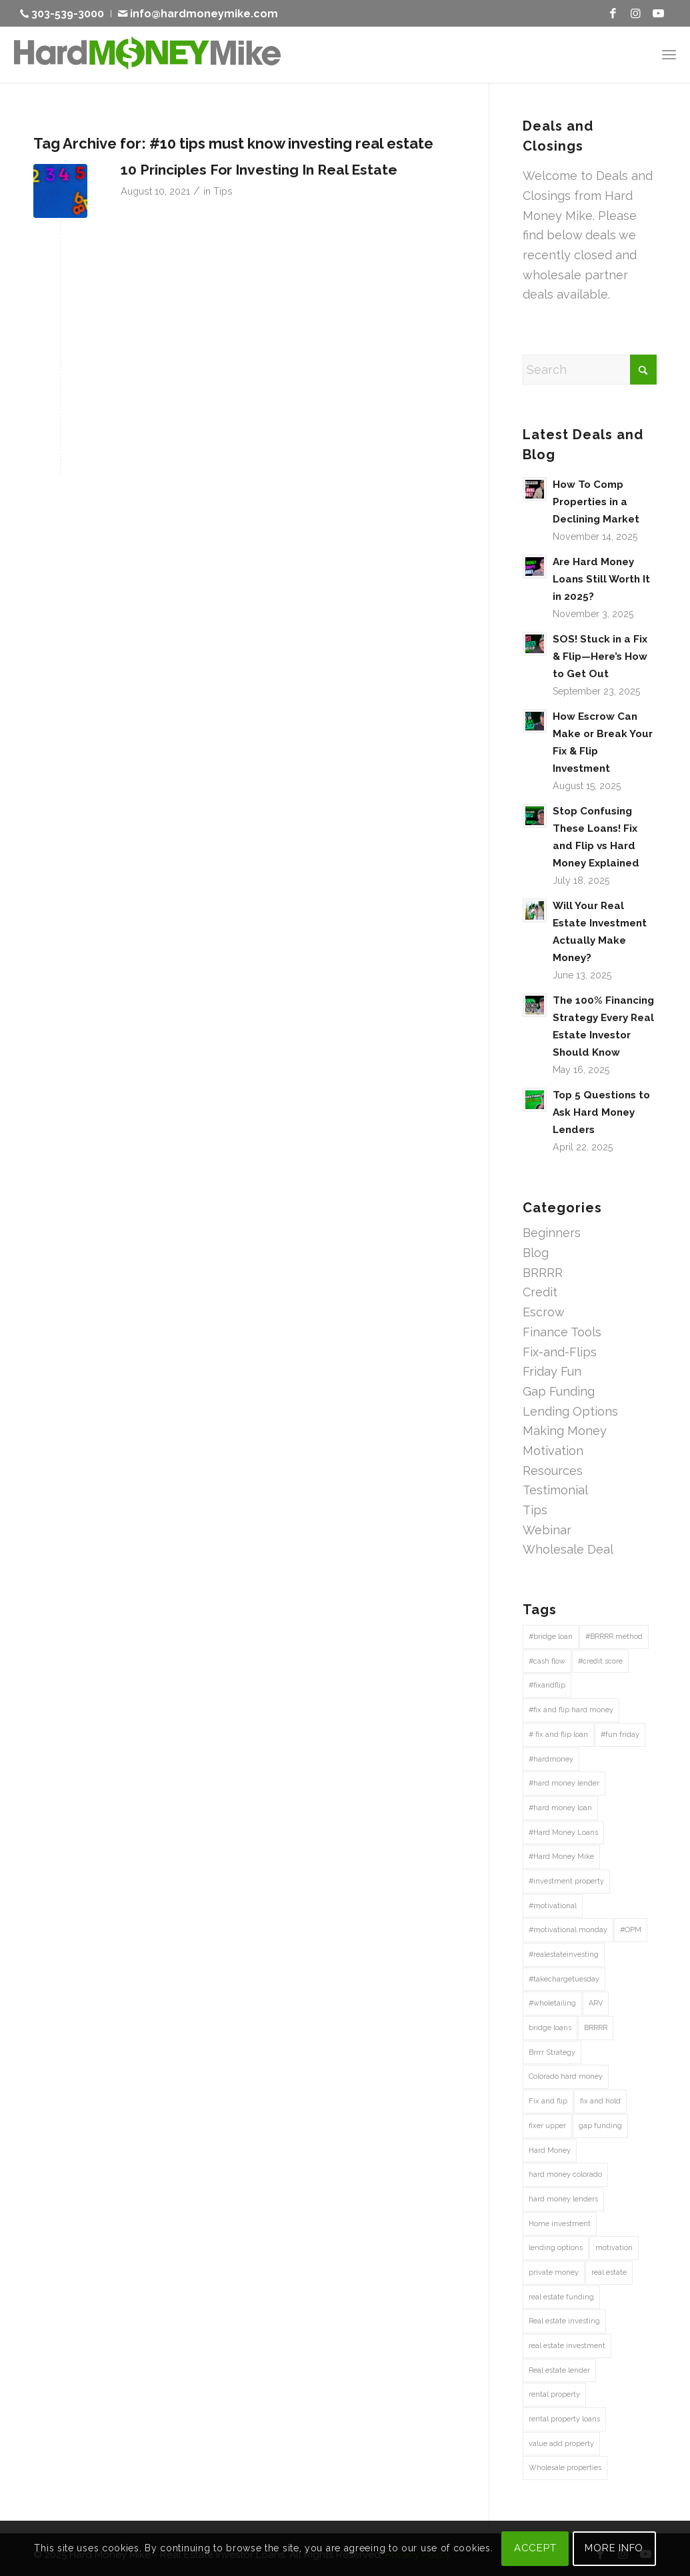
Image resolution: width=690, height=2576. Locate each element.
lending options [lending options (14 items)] (556, 2247)
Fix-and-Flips (560, 1352)
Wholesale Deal (568, 1549)
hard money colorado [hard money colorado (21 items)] (565, 2174)
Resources (553, 1471)
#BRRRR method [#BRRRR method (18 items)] (614, 1636)
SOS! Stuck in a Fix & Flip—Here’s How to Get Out (600, 656)
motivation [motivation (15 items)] (614, 2247)
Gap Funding (559, 1391)
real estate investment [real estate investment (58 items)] (567, 2345)
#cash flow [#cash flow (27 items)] (547, 1661)
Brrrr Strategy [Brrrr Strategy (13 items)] (552, 2052)
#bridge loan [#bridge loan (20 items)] (551, 1636)
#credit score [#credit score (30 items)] (600, 1661)
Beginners (552, 1233)
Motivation (553, 1451)
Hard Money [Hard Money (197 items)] (550, 2150)
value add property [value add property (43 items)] (561, 2443)
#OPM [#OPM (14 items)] (630, 1930)
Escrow (544, 1312)
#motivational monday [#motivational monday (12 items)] (568, 1930)
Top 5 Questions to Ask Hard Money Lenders (601, 1112)
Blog (536, 1253)
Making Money (565, 1431)
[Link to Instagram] (636, 13)
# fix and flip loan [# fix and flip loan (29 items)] (558, 1734)
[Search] (590, 370)
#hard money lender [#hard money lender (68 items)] (564, 1783)
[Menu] (669, 54)
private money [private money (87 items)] (554, 2272)
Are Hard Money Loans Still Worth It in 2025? (601, 579)
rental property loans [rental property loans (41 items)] (564, 2419)
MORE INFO (614, 2548)
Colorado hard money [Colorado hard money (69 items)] (566, 2076)
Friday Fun (552, 1371)
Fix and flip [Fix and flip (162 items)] (548, 2101)
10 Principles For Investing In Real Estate (259, 169)
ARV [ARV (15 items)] (596, 2003)
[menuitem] (65, 13)
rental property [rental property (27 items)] (554, 2394)
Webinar (547, 1530)
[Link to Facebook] (613, 13)
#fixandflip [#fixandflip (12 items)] (547, 1685)
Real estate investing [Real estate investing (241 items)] (564, 2321)
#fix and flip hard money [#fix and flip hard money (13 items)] (571, 1710)
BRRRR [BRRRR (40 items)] (595, 2027)
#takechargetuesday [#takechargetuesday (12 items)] (564, 1979)
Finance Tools (562, 1332)
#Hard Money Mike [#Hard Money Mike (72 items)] (561, 1856)
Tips (223, 191)
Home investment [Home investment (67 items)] (560, 2223)
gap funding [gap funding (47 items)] (600, 2125)
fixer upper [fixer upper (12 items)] (547, 2125)
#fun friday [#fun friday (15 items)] (620, 1734)
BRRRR (543, 1273)
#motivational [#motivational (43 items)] (553, 1906)
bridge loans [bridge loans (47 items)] (550, 2027)
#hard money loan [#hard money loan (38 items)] (560, 1808)
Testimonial (555, 1490)
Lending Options (570, 1411)
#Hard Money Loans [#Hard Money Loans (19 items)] (563, 1832)
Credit (540, 1292)
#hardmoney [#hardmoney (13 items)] (551, 1759)
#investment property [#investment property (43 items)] (566, 1881)
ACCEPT (535, 2548)
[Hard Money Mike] (147, 54)
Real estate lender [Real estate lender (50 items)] (559, 2370)
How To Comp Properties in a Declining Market (596, 502)
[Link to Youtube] (659, 13)
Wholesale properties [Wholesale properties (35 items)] (565, 2467)
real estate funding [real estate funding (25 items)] (561, 2297)
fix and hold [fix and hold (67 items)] (600, 2101)
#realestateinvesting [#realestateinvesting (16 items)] (564, 1954)
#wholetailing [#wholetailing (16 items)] (552, 2003)
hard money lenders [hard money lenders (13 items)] (563, 2199)
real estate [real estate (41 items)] (609, 2272)
